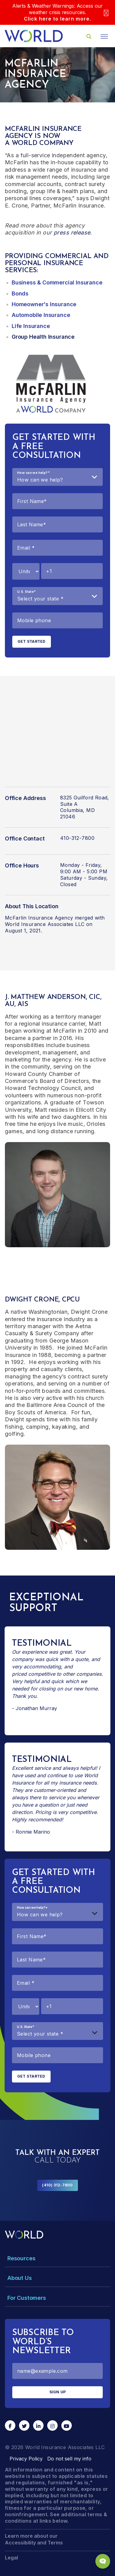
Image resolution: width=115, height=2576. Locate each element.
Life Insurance (31, 326)
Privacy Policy (26, 2459)
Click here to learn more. (57, 19)
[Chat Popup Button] (102, 2561)
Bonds (20, 293)
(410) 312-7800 (57, 2185)
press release (72, 232)
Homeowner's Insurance (44, 304)
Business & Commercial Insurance (57, 282)
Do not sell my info (69, 2459)
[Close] (106, 12)
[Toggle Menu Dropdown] (57, 2258)
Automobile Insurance (41, 315)
